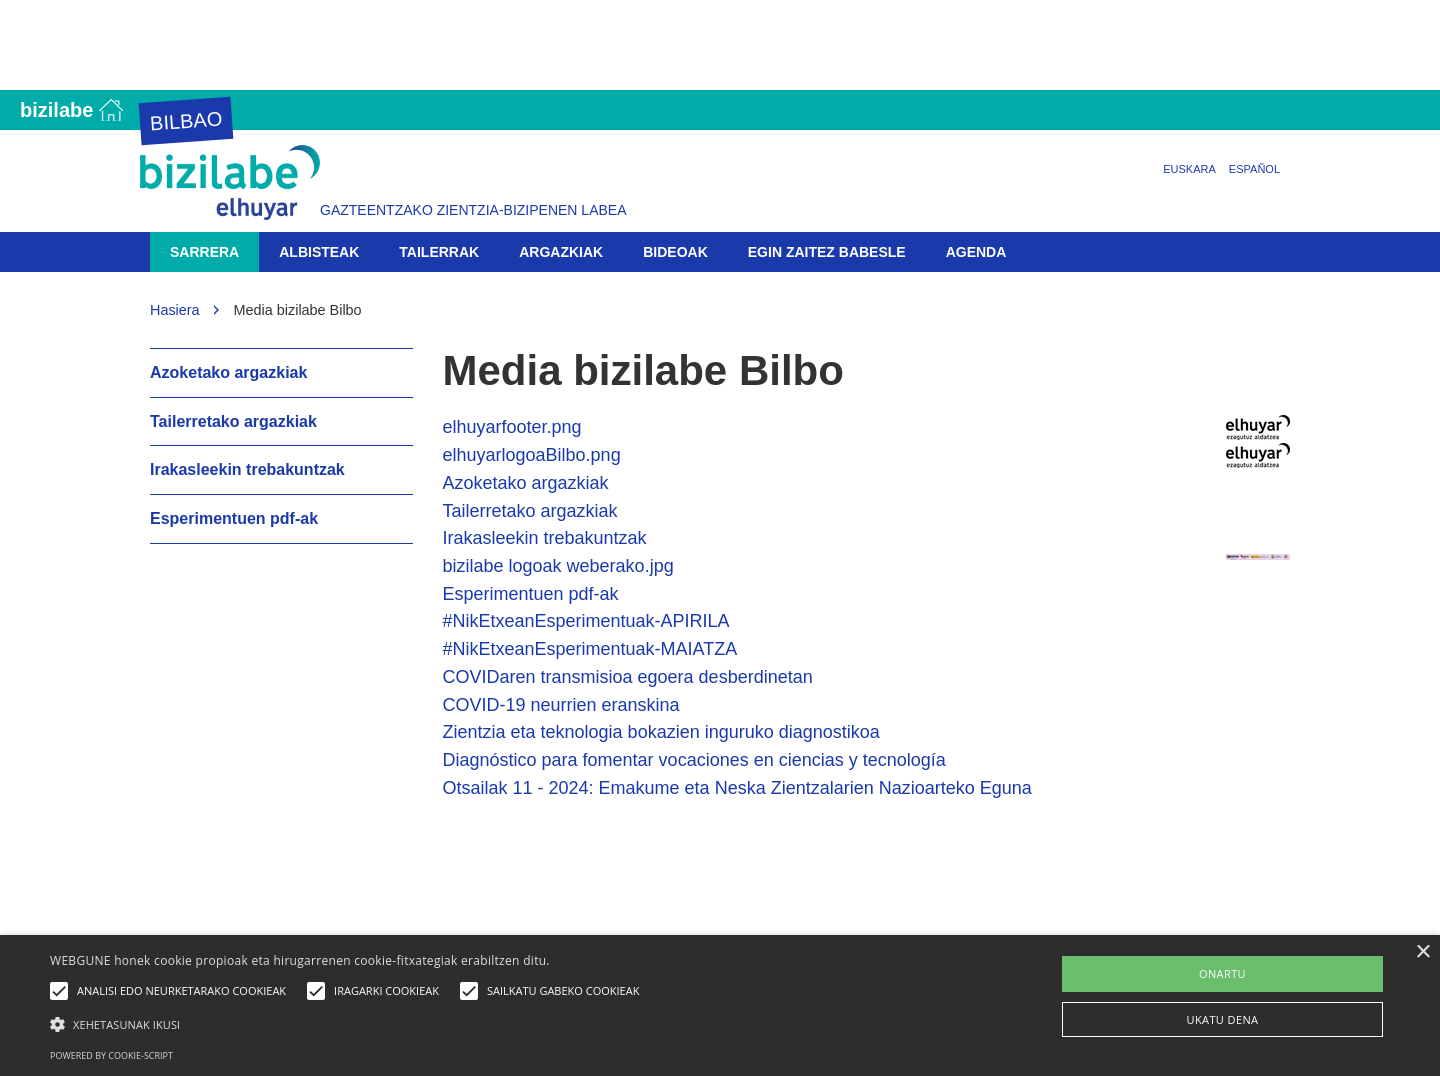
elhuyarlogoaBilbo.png (532, 455)
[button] (349, 1023)
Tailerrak (439, 252)
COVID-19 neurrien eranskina (561, 705)
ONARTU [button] (1222, 973)
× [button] (1422, 952)
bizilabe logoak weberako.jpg (558, 566)
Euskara (1189, 169)
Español (1254, 169)
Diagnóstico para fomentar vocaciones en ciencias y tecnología (694, 760)
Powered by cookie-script (111, 1055)
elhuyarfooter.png (512, 427)
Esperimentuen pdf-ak (531, 594)
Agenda (976, 252)
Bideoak (675, 252)
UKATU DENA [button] (1223, 1019)
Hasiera (175, 310)
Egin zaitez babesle (827, 252)
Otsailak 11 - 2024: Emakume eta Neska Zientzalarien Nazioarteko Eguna (737, 788)
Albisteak (319, 252)
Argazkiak (561, 252)
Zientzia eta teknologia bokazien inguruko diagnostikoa (661, 732)
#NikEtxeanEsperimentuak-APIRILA (586, 621)
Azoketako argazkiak (526, 483)
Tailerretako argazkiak (530, 511)
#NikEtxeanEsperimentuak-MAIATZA (590, 649)
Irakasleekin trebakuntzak (545, 538)
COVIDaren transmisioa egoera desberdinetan (628, 677)
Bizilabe (56, 110)
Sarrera (204, 252)
